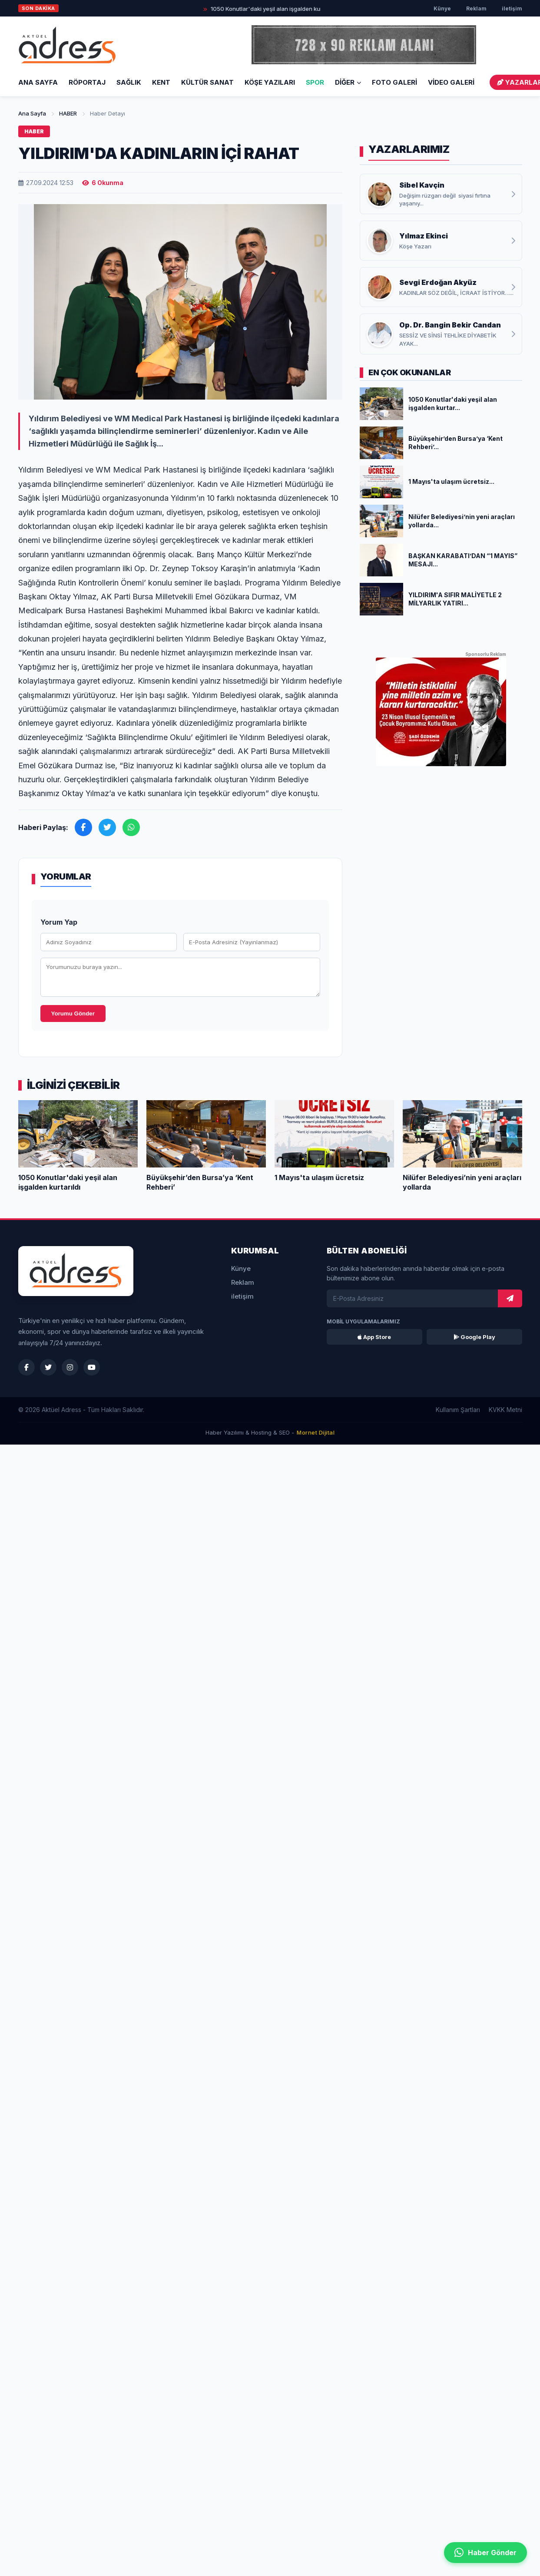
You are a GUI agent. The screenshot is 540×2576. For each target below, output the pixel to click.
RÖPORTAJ (87, 82)
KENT (161, 82)
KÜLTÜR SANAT (207, 82)
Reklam (476, 8)
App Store (374, 1336)
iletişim (512, 8)
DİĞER (348, 82)
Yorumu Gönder (73, 1013)
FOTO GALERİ (394, 82)
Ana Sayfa (38, 82)
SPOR (315, 82)
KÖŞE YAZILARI (270, 82)
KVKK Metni (505, 1409)
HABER (68, 113)
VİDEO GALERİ (451, 82)
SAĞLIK (128, 82)
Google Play (474, 1336)
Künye (442, 8)
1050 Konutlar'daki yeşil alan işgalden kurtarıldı (282, 8)
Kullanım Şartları (458, 1409)
